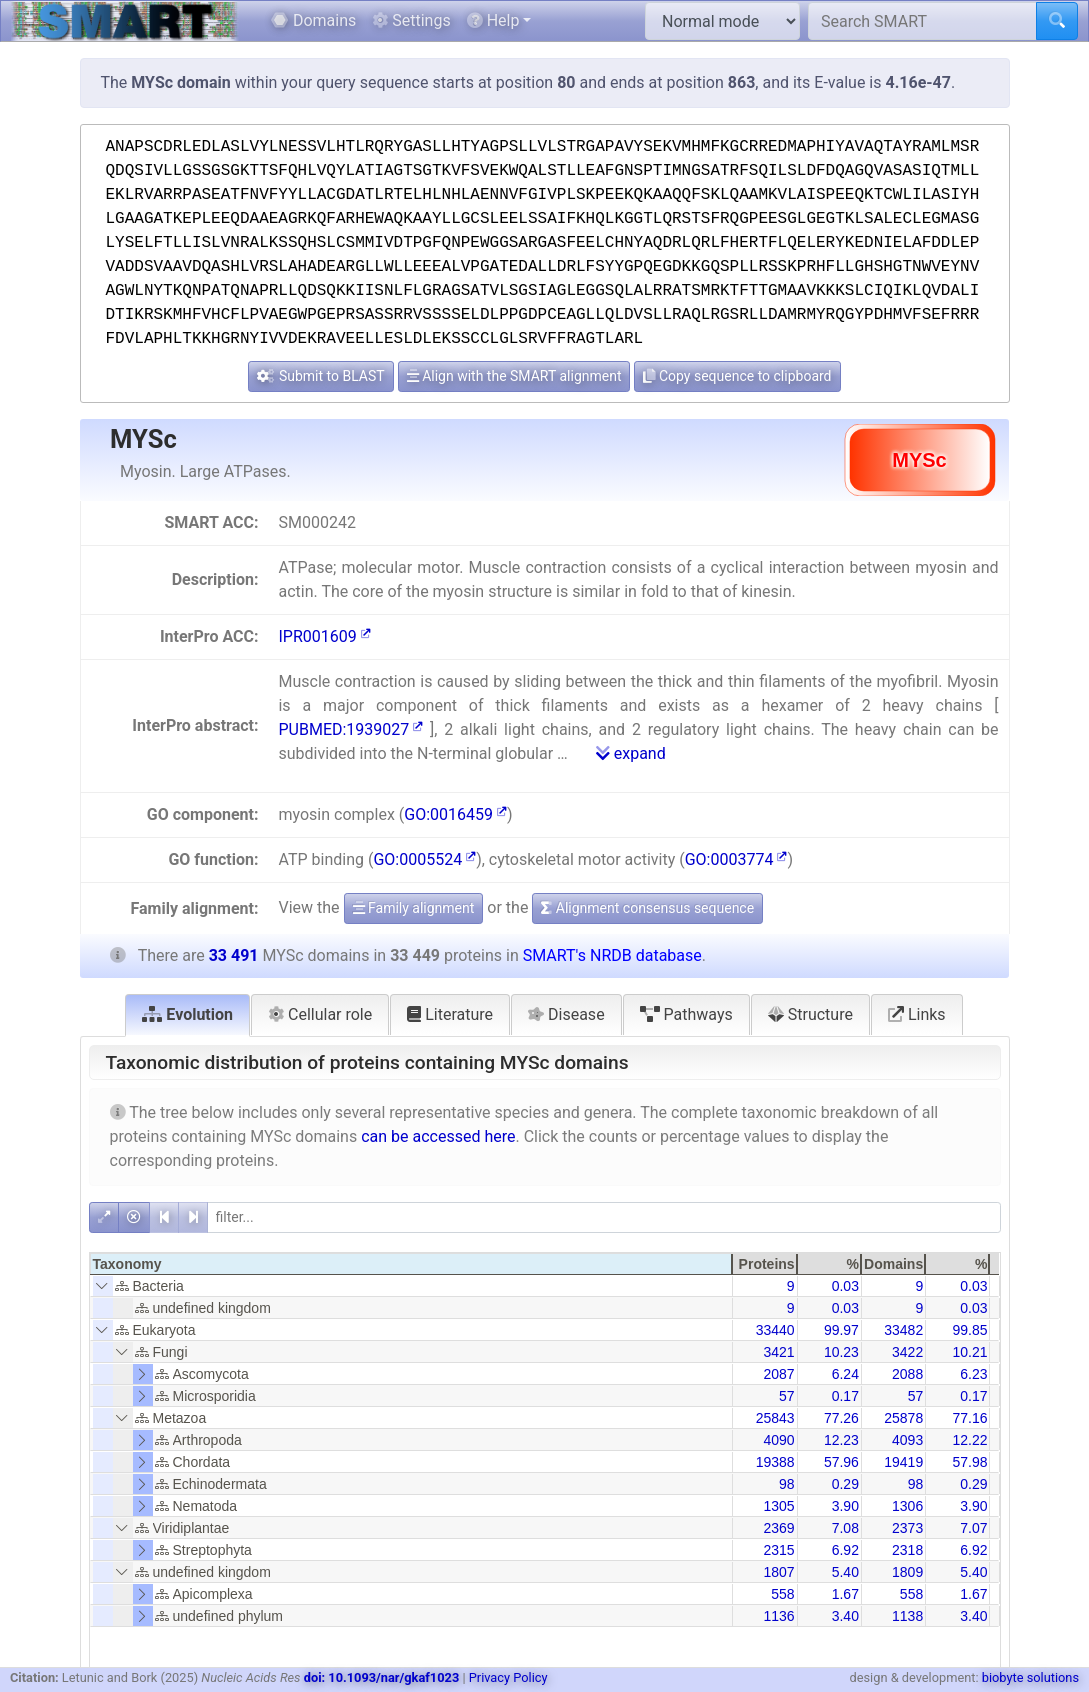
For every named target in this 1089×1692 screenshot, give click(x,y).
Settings (411, 20)
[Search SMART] (922, 21)
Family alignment (414, 908)
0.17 (845, 1396)
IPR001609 (324, 636)
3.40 (845, 1616)
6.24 (845, 1374)
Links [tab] (917, 1014)
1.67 (845, 1594)
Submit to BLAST (320, 376)
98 (787, 1484)
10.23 (841, 1352)
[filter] (604, 1217)
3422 (907, 1352)
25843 (775, 1418)
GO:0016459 (455, 814)
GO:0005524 (424, 859)
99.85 (969, 1330)
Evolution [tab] (187, 1014)
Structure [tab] (810, 1014)
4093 (907, 1440)
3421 (778, 1352)
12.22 (969, 1440)
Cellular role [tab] (320, 1014)
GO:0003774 (736, 859)
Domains (313, 20)
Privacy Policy (508, 1677)
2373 (907, 1528)
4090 (778, 1440)
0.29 (845, 1484)
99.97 (841, 1330)
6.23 (973, 1374)
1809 (907, 1572)
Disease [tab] (566, 1014)
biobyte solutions (1030, 1677)
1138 (907, 1616)
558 (782, 1594)
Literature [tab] (450, 1014)
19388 (775, 1462)
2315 (778, 1550)
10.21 (969, 1352)
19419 (903, 1462)
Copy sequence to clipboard (737, 376)
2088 (907, 1374)
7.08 (845, 1528)
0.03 (845, 1286)
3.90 (845, 1506)
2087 (778, 1374)
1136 (778, 1616)
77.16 (969, 1418)
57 (787, 1396)
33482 (903, 1330)
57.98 (969, 1462)
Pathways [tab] (686, 1014)
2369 (778, 1528)
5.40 (845, 1572)
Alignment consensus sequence (647, 908)
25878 (903, 1418)
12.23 (841, 1440)
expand (631, 753)
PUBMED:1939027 (350, 729)
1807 (778, 1572)
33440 (775, 1330)
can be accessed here (438, 1136)
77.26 (841, 1418)
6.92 (845, 1550)
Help (493, 20)
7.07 (973, 1528)
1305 (778, 1506)
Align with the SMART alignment (514, 376)
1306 (907, 1506)
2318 (907, 1550)
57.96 (841, 1462)
